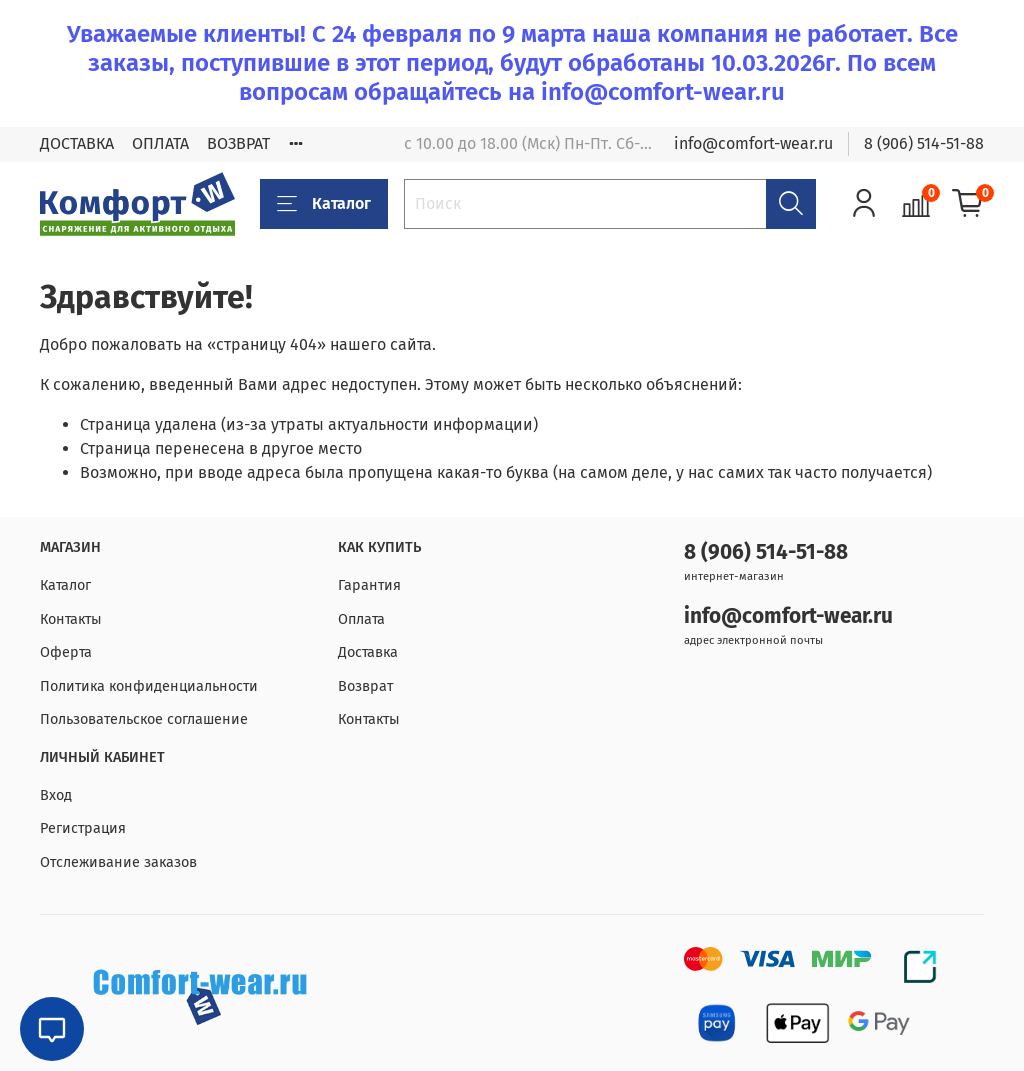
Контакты (71, 619)
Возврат (365, 686)
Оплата (361, 619)
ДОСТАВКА (77, 143)
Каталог (324, 204)
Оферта (66, 652)
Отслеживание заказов (118, 862)
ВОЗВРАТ (238, 143)
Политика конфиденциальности (149, 686)
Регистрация (83, 828)
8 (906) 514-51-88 (924, 143)
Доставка (368, 652)
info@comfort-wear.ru (753, 143)
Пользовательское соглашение (144, 719)
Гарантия (369, 585)
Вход (56, 795)
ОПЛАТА (160, 143)
